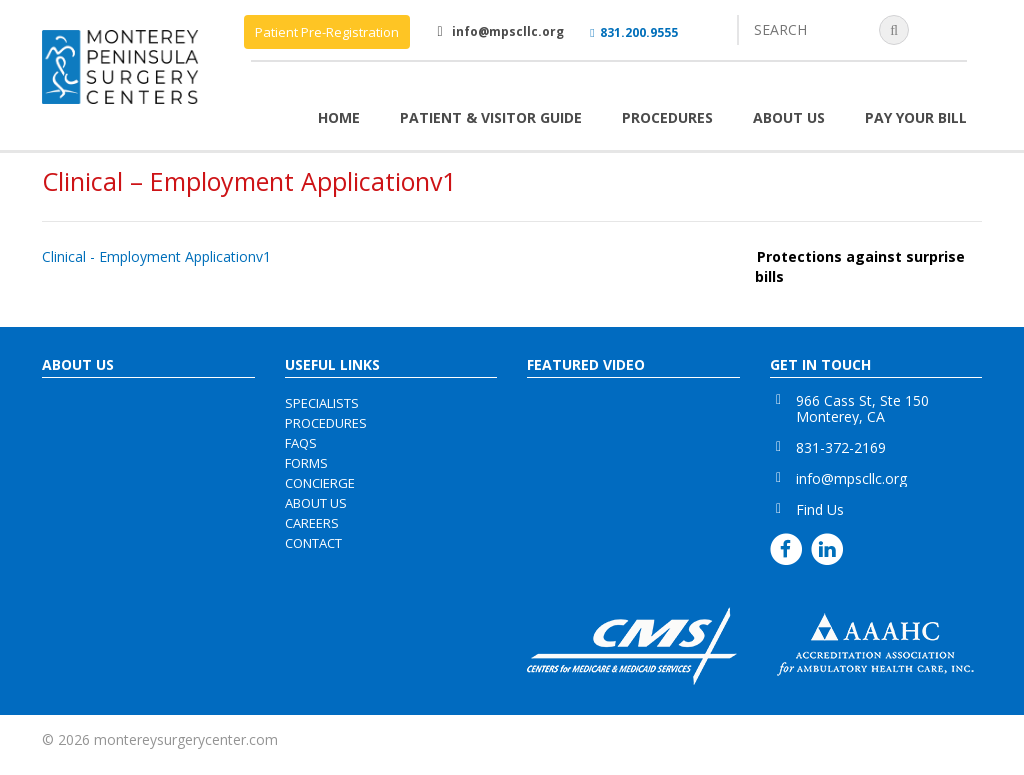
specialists (322, 403)
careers (312, 523)
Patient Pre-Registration (327, 32)
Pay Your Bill (916, 117)
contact (313, 543)
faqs (301, 443)
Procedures (667, 117)
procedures (326, 423)
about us (316, 503)
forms (306, 463)
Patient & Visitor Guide (491, 117)
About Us (789, 117)
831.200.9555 (633, 32)
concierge (320, 483)
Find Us (820, 509)
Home (339, 117)
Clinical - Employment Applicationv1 (156, 256)
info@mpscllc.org (508, 31)
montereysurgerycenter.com (186, 739)
